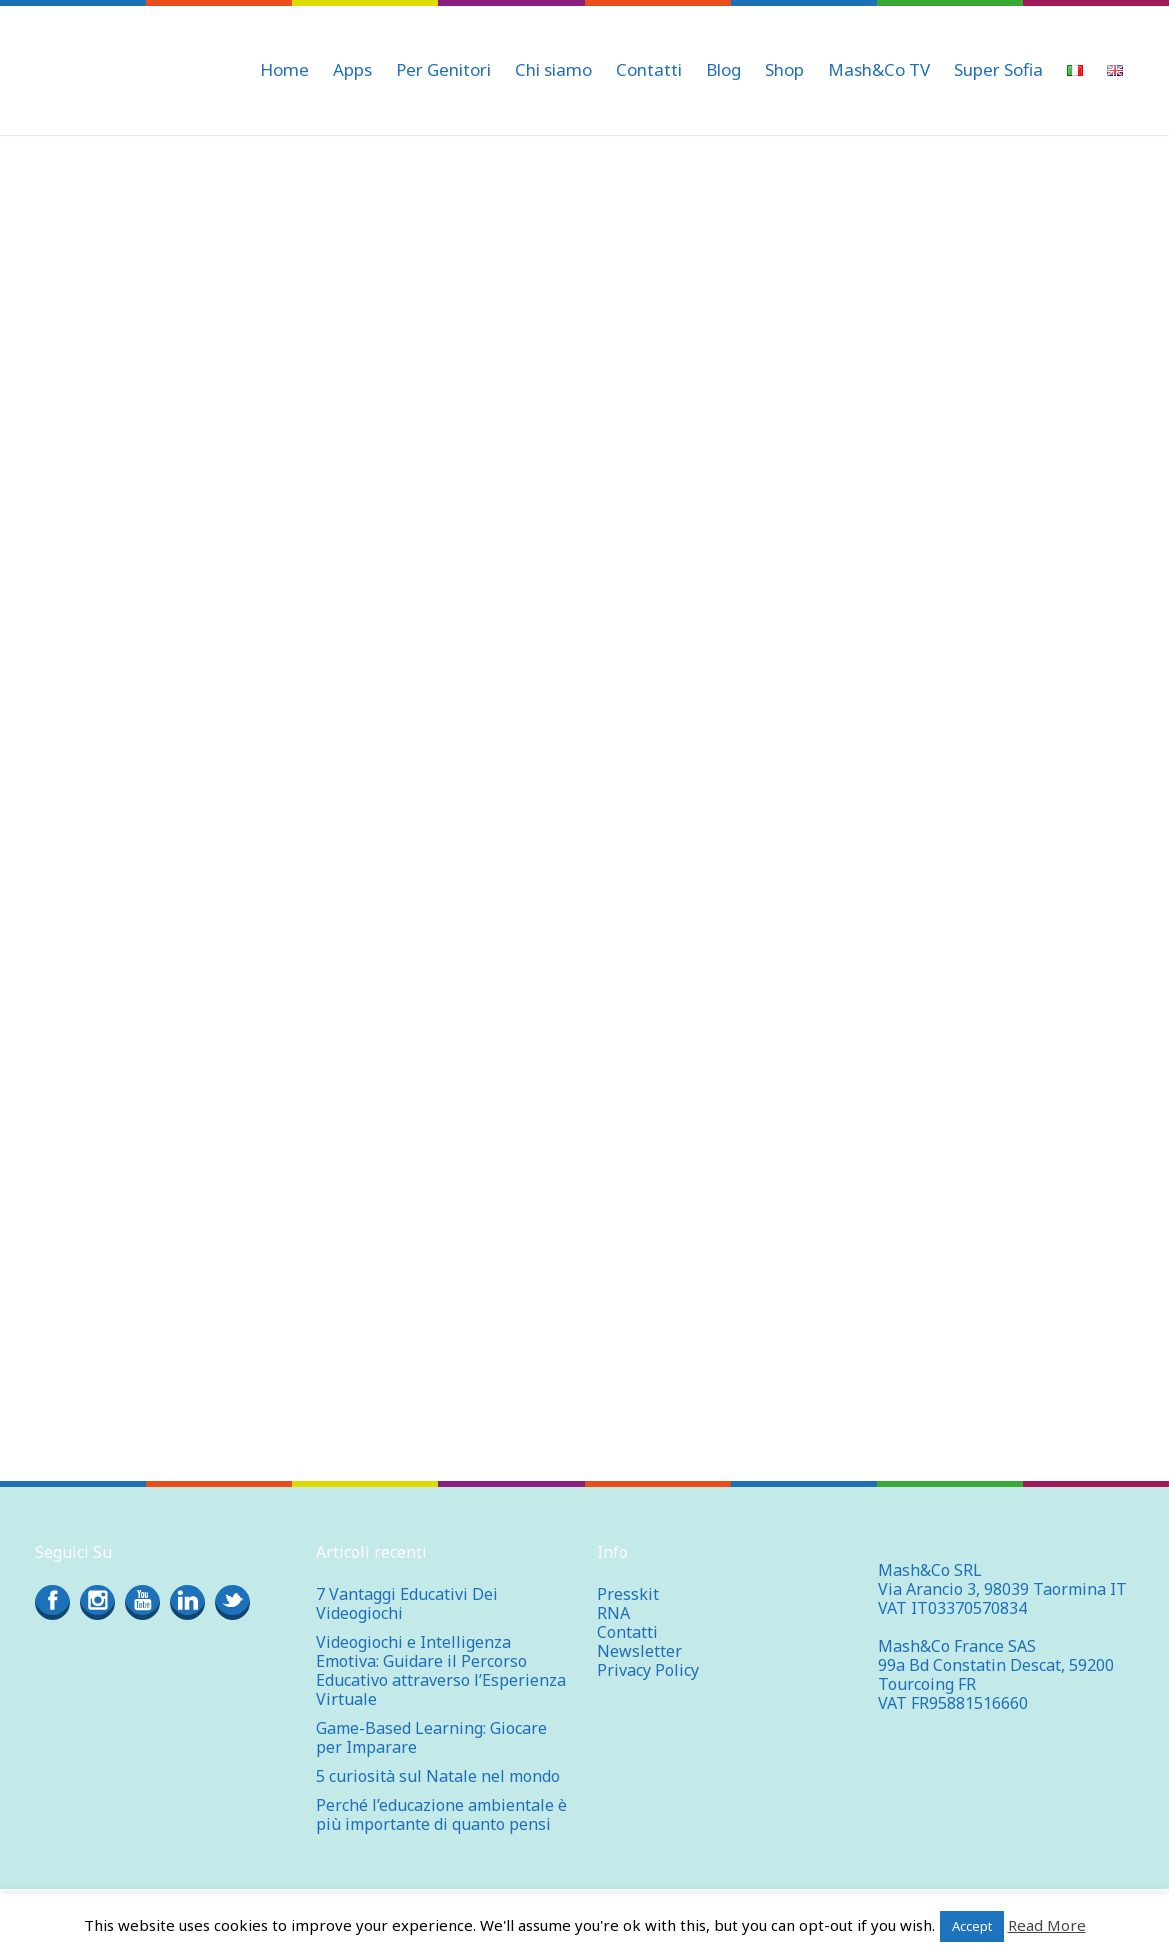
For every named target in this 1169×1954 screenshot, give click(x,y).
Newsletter (639, 1651)
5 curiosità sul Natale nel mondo (438, 1776)
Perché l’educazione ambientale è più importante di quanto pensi (441, 1814)
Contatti (627, 1632)
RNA (613, 1613)
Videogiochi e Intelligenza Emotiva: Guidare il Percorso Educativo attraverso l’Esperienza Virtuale (441, 1670)
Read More (1047, 1925)
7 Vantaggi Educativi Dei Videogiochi (407, 1603)
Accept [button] (972, 1926)
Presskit (628, 1594)
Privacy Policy (648, 1670)
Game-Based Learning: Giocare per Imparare (431, 1737)
